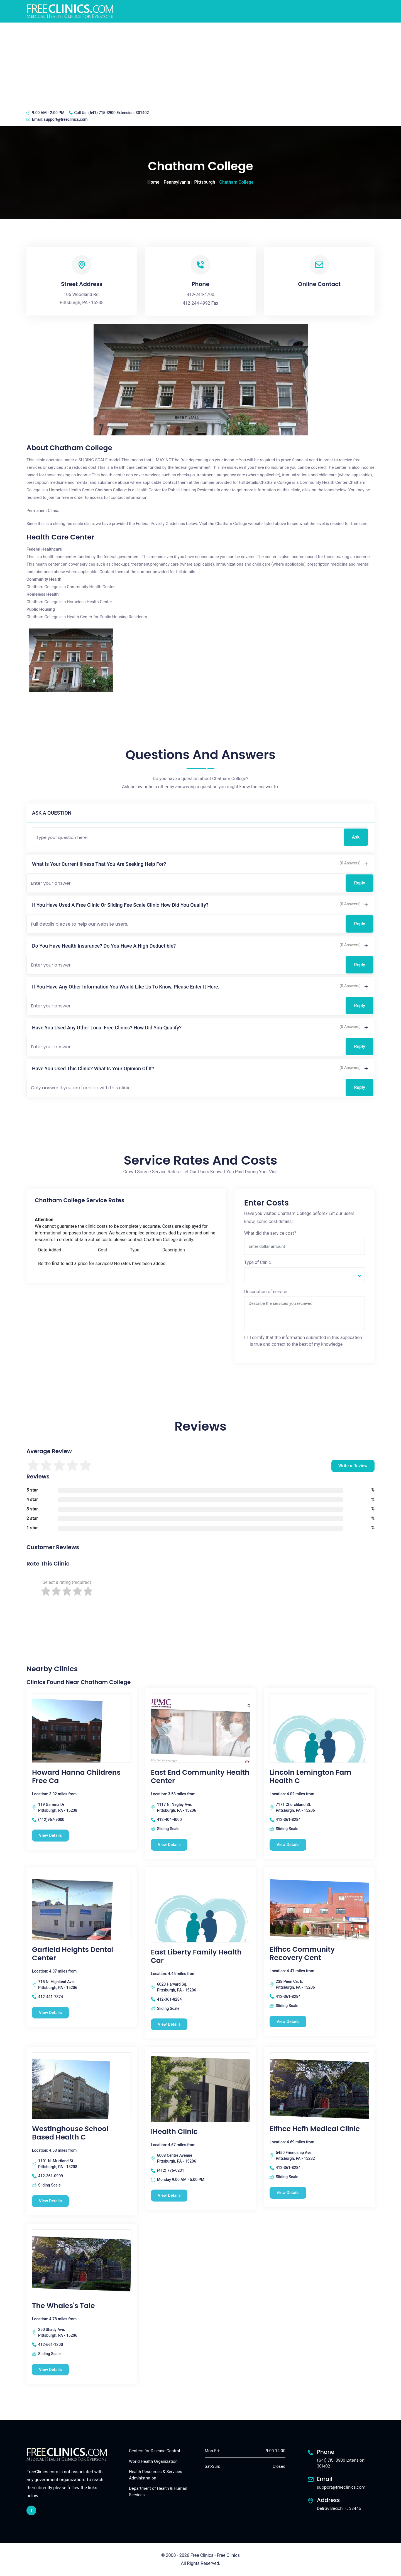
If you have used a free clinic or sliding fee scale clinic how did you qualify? (120, 905)
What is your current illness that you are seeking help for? (99, 864)
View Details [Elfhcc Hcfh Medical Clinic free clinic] (288, 2192)
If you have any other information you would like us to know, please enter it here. (125, 987)
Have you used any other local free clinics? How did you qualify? (107, 1028)
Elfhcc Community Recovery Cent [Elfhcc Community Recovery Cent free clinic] (302, 1953)
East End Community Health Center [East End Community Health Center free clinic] (200, 1776)
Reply (359, 883)
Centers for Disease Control (154, 2451)
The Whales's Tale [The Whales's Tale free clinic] (63, 2306)
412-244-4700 (200, 294)
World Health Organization (153, 2461)
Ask (356, 837)
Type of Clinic (257, 1262)
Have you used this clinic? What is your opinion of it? (93, 1068)
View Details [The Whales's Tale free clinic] (50, 2369)
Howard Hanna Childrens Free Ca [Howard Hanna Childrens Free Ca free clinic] (76, 1776)
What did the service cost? (270, 1233)
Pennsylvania (176, 182)
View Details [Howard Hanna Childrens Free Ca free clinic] (50, 1835)
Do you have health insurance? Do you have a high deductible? (104, 946)
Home (154, 182)
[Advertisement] (200, 64)
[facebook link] (31, 2510)
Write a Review (353, 1465)
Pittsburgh (204, 182)
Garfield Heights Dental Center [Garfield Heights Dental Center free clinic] (73, 1954)
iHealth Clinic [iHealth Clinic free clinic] (174, 2132)
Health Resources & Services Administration (155, 2475)
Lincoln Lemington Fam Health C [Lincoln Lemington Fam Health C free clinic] (310, 1776)
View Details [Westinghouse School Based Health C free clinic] (50, 2200)
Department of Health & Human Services (158, 2492)
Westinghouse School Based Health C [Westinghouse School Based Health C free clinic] (70, 2133)
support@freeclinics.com (66, 119)
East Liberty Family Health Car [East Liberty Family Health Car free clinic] (196, 1956)
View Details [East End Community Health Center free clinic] (169, 1844)
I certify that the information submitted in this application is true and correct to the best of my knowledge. (306, 1341)
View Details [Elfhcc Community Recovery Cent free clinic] (288, 2021)
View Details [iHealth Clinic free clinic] (169, 2195)
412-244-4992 (196, 303)
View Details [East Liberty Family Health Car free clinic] (169, 2024)
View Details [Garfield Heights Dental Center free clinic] (50, 2012)
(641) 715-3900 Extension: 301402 (118, 112)
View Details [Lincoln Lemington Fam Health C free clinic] (288, 1844)
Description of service (265, 1291)
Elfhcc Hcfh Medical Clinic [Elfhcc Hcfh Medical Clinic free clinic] (315, 2129)
